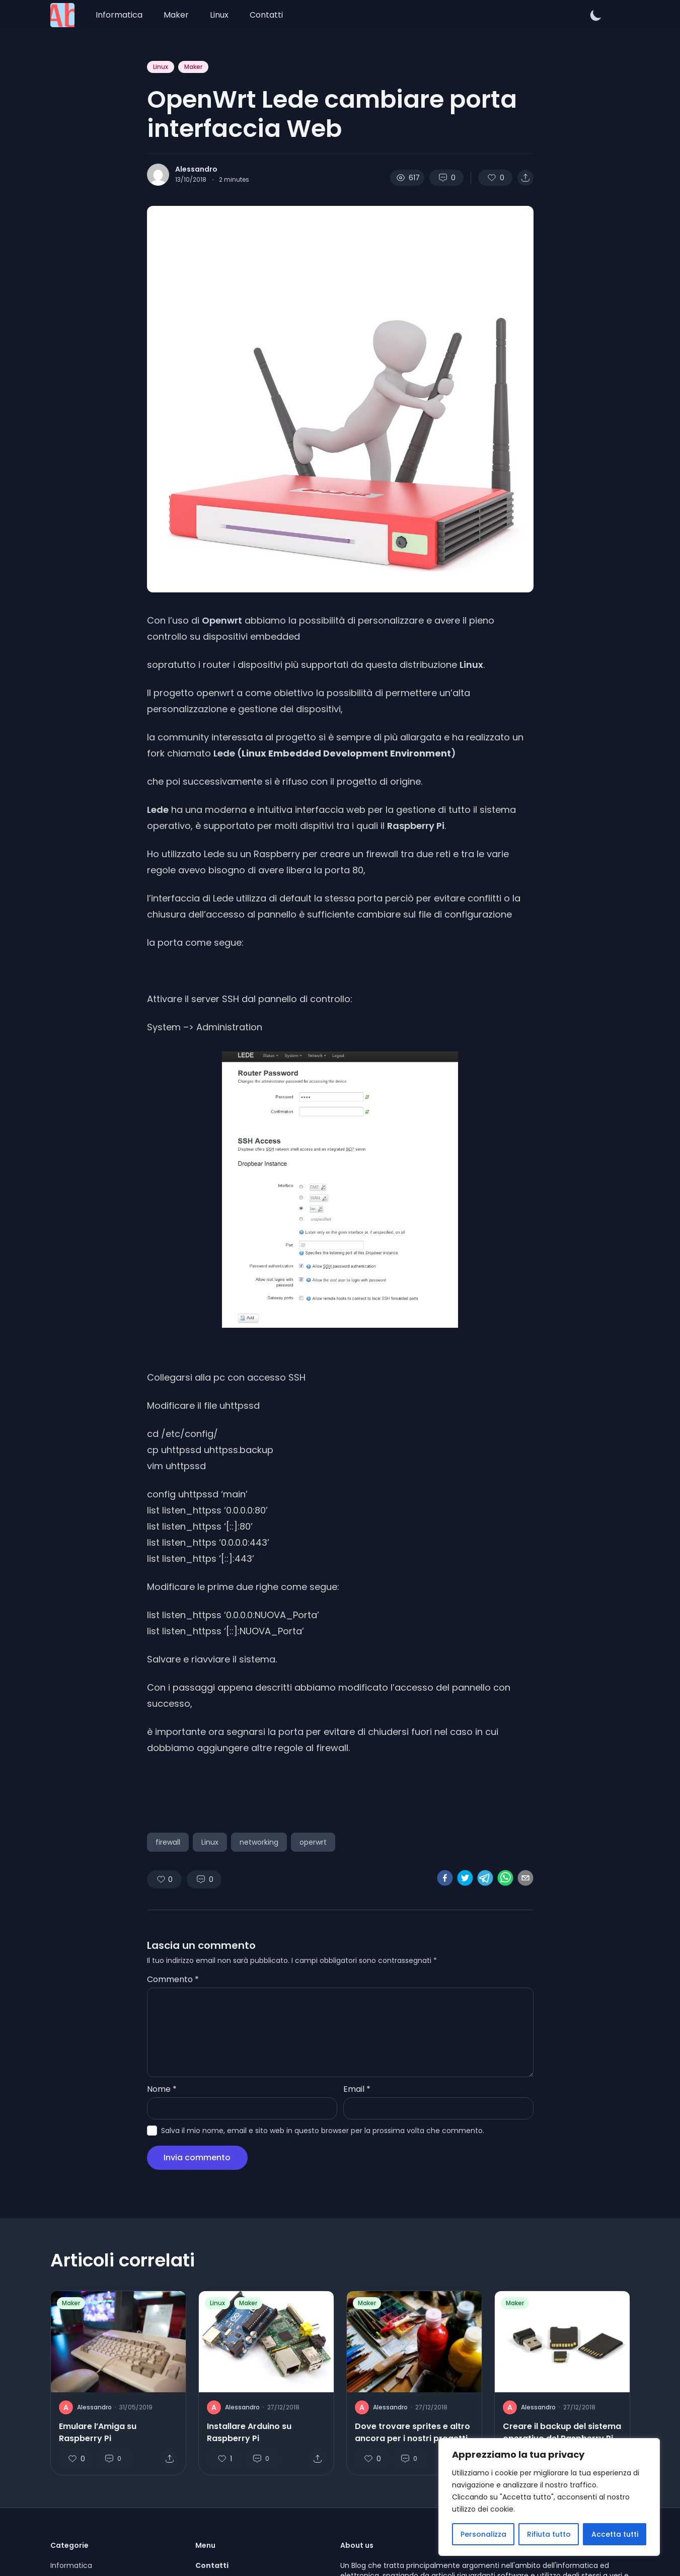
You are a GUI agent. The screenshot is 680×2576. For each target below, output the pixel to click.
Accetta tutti (614, 2534)
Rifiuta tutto (549, 2534)
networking (259, 1842)
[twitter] (465, 1878)
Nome (162, 2089)
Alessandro (196, 169)
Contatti (266, 15)
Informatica (119, 15)
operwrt (313, 1842)
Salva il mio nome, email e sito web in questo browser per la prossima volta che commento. (322, 2131)
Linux (219, 15)
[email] (525, 1878)
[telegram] (485, 1878)
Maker (176, 15)
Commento (173, 1979)
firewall (168, 1842)
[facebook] (445, 1878)
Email (356, 2089)
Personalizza (483, 2534)
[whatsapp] (505, 1878)
